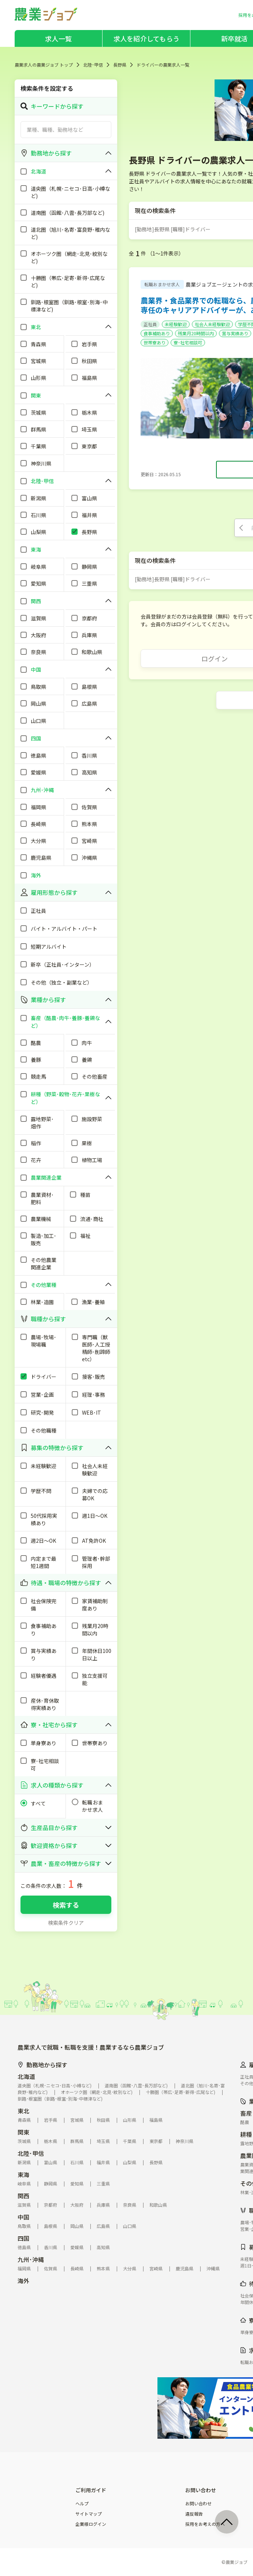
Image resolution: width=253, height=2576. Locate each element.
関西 (23, 2195)
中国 (23, 2217)
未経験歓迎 (176, 324)
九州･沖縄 (31, 2259)
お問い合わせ (198, 2503)
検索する (66, 1904)
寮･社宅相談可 (188, 342)
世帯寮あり (154, 342)
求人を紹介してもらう (146, 38)
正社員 (150, 324)
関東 (23, 2132)
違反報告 (194, 2514)
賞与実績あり (235, 333)
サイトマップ (88, 2514)
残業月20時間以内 (196, 333)
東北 (23, 2110)
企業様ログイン (90, 2524)
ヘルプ (82, 2503)
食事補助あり (157, 333)
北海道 (26, 2076)
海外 (23, 2280)
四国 (23, 2238)
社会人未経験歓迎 (212, 324)
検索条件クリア (66, 1923)
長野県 (119, 64)
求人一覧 (58, 38)
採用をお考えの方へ (205, 2524)
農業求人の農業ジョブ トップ (44, 64)
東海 (23, 2174)
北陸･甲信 (93, 64)
